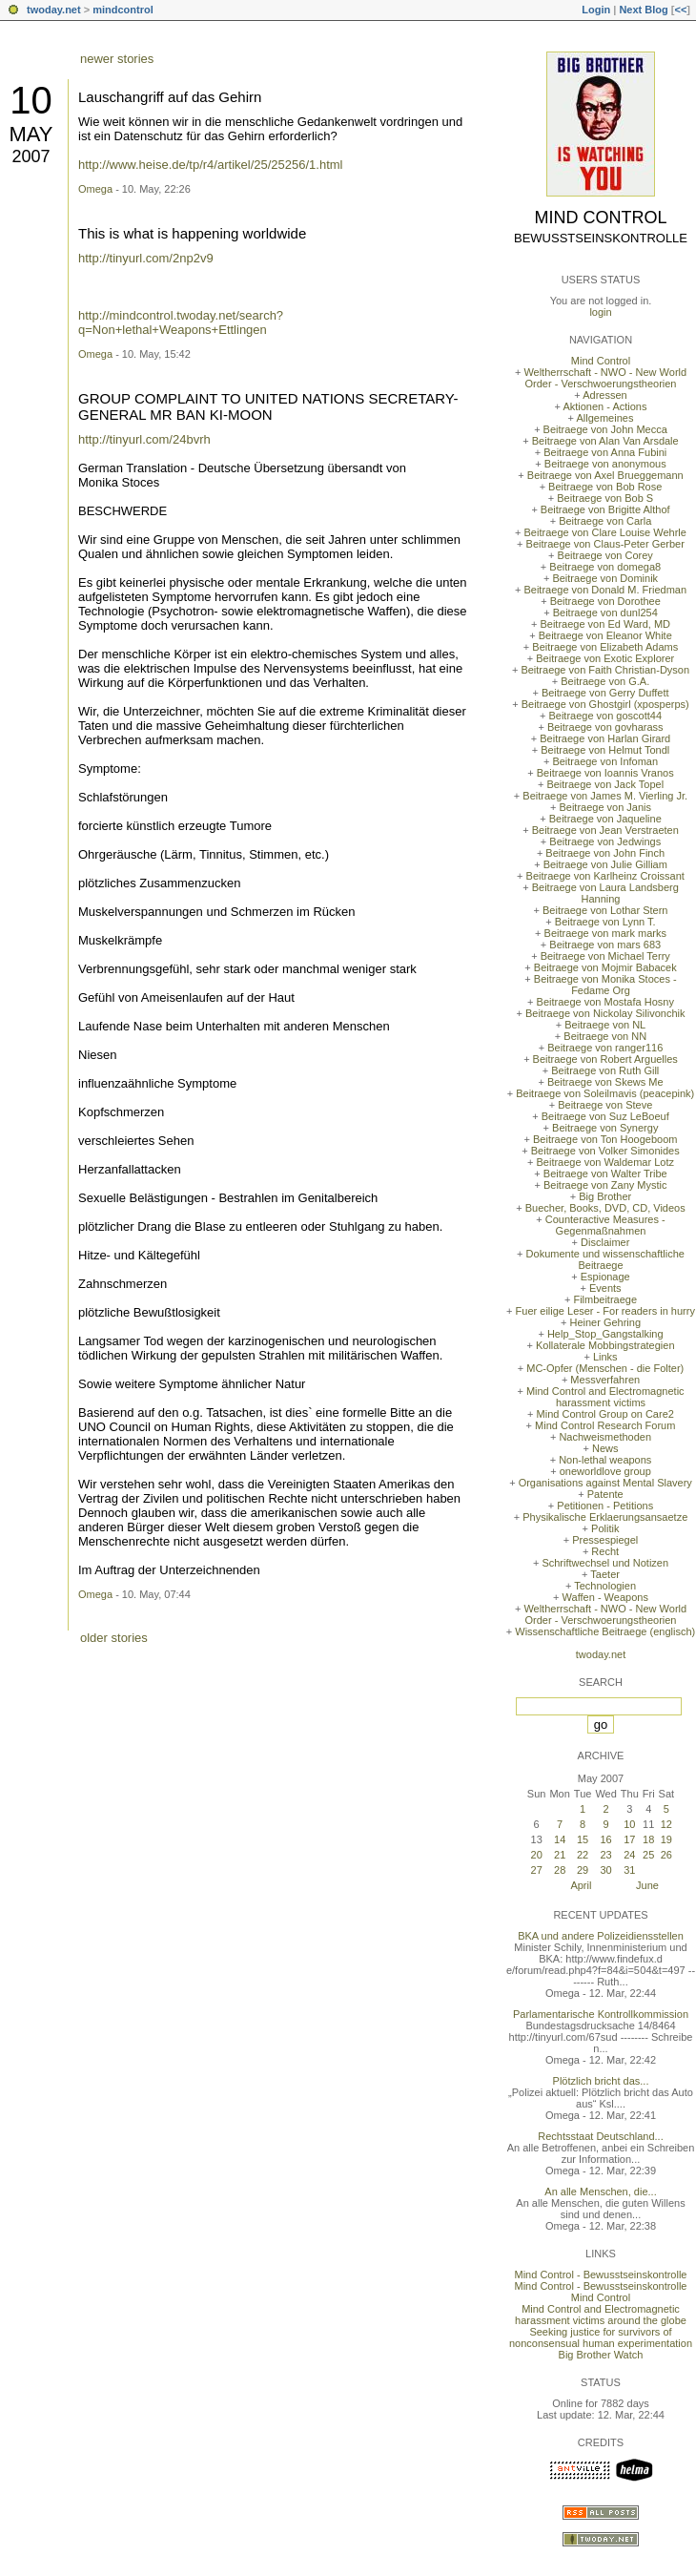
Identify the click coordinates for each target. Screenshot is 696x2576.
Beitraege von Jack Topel (605, 784)
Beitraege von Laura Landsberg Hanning (605, 893)
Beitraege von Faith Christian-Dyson (605, 669)
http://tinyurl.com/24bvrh (144, 439)
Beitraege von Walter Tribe (605, 1173)
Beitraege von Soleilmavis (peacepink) (605, 1093)
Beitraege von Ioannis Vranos (605, 773)
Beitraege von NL (604, 1024)
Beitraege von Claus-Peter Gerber (605, 544)
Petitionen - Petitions (605, 1505)
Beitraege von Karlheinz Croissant (605, 876)
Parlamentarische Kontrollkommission (600, 2014)
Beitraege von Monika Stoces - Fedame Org (605, 984)
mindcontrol (123, 9)
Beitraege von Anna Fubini (604, 452)
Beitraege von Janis (605, 807)
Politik (605, 1528)
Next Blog (643, 9)
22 (582, 1854)
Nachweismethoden (605, 1437)
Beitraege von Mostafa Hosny (605, 1002)
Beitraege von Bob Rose (605, 486)
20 (536, 1854)
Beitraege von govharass (605, 727)
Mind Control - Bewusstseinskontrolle (601, 2274)
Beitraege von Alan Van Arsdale (605, 441)
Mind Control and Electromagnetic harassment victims (605, 1396)
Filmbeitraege (605, 1299)
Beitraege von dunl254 (605, 612)
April (580, 1885)
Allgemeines (604, 418)
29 (582, 1870)
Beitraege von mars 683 (605, 944)
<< (680, 9)
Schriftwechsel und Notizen (605, 1562)
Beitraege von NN (604, 1036)
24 (629, 1854)
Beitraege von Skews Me (605, 1082)
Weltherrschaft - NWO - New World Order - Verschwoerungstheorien (604, 377)
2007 (30, 156)
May (30, 134)
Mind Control (601, 217)
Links (605, 1356)
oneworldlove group (605, 1471)
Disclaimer (605, 1242)
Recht (605, 1551)
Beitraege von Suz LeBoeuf (605, 1116)
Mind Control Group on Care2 (605, 1414)
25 (648, 1854)
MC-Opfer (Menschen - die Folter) (605, 1368)
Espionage (605, 1276)
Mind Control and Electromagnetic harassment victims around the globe (600, 2314)
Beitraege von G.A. (605, 681)
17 (629, 1839)
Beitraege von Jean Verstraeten (605, 830)
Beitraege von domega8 (605, 566)
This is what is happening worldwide (192, 233)
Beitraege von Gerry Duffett (605, 692)
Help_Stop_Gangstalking (605, 1334)
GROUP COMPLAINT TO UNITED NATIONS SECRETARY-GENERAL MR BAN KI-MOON (268, 406)
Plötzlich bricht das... (601, 2081)
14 (559, 1839)
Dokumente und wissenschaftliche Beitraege (605, 1259)
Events (605, 1288)
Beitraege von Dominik (605, 578)
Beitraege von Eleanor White (605, 635)
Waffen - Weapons (605, 1597)
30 (605, 1870)
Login (596, 9)
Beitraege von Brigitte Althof (605, 509)
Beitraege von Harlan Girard (605, 738)
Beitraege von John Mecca (605, 429)
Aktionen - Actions (604, 406)
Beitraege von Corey (605, 555)
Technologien (605, 1585)
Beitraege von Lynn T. (605, 921)
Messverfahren (605, 1379)
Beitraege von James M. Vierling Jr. (604, 795)
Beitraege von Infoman (605, 761)
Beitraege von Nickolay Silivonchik (605, 1013)
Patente (605, 1494)
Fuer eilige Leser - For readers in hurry (605, 1311)
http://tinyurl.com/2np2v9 (146, 258)
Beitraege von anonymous (605, 463)
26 (666, 1854)
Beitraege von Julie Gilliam (605, 864)
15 (582, 1839)
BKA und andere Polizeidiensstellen (601, 1936)
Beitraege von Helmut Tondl (605, 750)
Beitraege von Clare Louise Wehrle (605, 532)
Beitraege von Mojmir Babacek (605, 967)
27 (536, 1870)
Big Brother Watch (601, 2354)
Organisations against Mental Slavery (605, 1482)
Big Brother (605, 1196)
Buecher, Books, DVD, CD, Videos (605, 1208)
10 (31, 100)
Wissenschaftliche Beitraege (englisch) (605, 1631)
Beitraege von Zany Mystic (605, 1185)
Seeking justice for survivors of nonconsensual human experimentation (600, 2337)
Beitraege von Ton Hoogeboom (605, 1139)
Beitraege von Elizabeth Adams (605, 647)
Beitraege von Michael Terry (605, 956)
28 (559, 1870)
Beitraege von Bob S (605, 498)
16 (605, 1839)
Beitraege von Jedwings (605, 841)
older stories (114, 1638)
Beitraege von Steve (605, 1105)
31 (629, 1870)
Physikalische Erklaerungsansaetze (604, 1517)
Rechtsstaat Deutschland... (600, 2136)
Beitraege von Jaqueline (605, 818)
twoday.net (54, 9)
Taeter (605, 1574)
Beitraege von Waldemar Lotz (605, 1162)
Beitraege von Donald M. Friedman (604, 589)
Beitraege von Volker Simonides (605, 1150)
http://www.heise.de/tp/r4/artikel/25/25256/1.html (210, 164)
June (647, 1885)
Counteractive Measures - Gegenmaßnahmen (605, 1225)
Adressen (604, 395)
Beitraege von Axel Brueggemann (605, 475)
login (600, 312)
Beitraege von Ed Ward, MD (605, 624)
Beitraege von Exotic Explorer (605, 658)
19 (666, 1839)
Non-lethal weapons (605, 1459)
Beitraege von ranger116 (605, 1047)
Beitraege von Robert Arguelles (605, 1059)
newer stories (117, 59)
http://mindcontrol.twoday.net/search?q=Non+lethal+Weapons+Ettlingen (180, 322)
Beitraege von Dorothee (605, 601)
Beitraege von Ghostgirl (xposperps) (605, 704)
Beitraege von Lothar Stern (604, 910)
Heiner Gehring (605, 1322)
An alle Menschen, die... (600, 2191)
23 (605, 1854)
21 (559, 1854)
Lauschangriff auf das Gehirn (169, 97)
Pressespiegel (605, 1540)
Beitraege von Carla (605, 521)
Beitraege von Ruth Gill (605, 1070)
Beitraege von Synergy (605, 1127)
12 (666, 1824)
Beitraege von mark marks (605, 933)
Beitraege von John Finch (605, 853)
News (605, 1448)
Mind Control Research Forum (605, 1425)
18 (648, 1839)
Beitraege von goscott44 (605, 715)
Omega (95, 189)
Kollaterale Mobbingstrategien (605, 1345)
